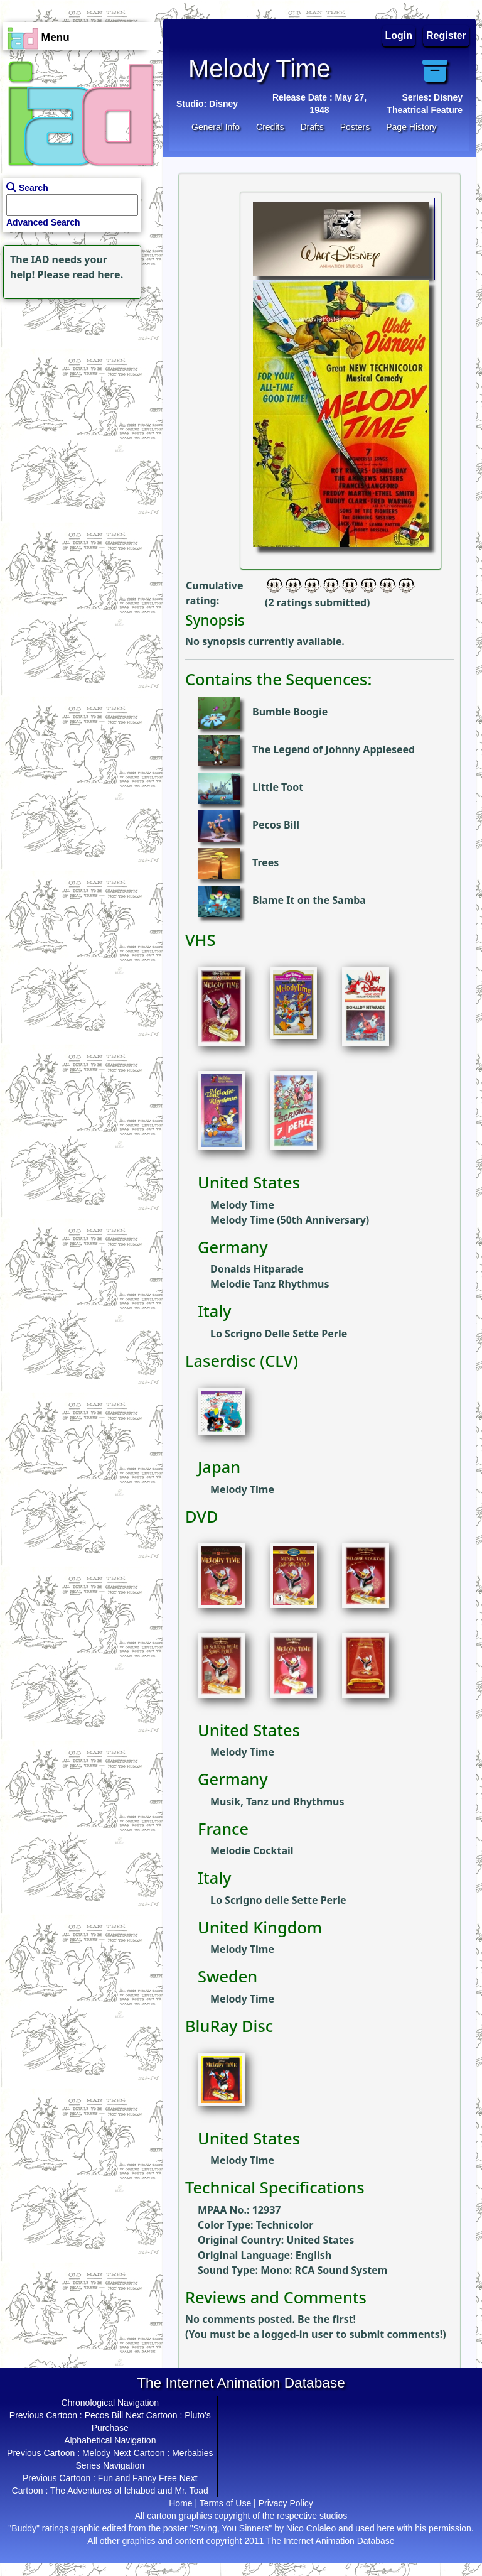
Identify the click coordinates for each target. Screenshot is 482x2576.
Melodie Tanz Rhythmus (269, 1284)
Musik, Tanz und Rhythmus (277, 1801)
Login (399, 35)
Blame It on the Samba (309, 900)
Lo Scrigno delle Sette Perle (278, 1900)
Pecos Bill (275, 825)
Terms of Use (225, 2503)
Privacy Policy (286, 2503)
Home (180, 2503)
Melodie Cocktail (252, 1850)
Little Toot (277, 787)
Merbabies (192, 2453)
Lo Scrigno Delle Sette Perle (278, 1333)
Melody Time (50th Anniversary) (289, 1220)
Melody (96, 2453)
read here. (97, 274)
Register (446, 35)
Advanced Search (43, 222)
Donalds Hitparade (257, 1269)
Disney (223, 104)
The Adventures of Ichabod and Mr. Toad (129, 2491)
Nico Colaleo (311, 2528)
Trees (265, 862)
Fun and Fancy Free (137, 2478)
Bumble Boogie (290, 712)
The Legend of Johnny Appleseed (333, 749)
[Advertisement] (78, 380)
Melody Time (242, 1205)
